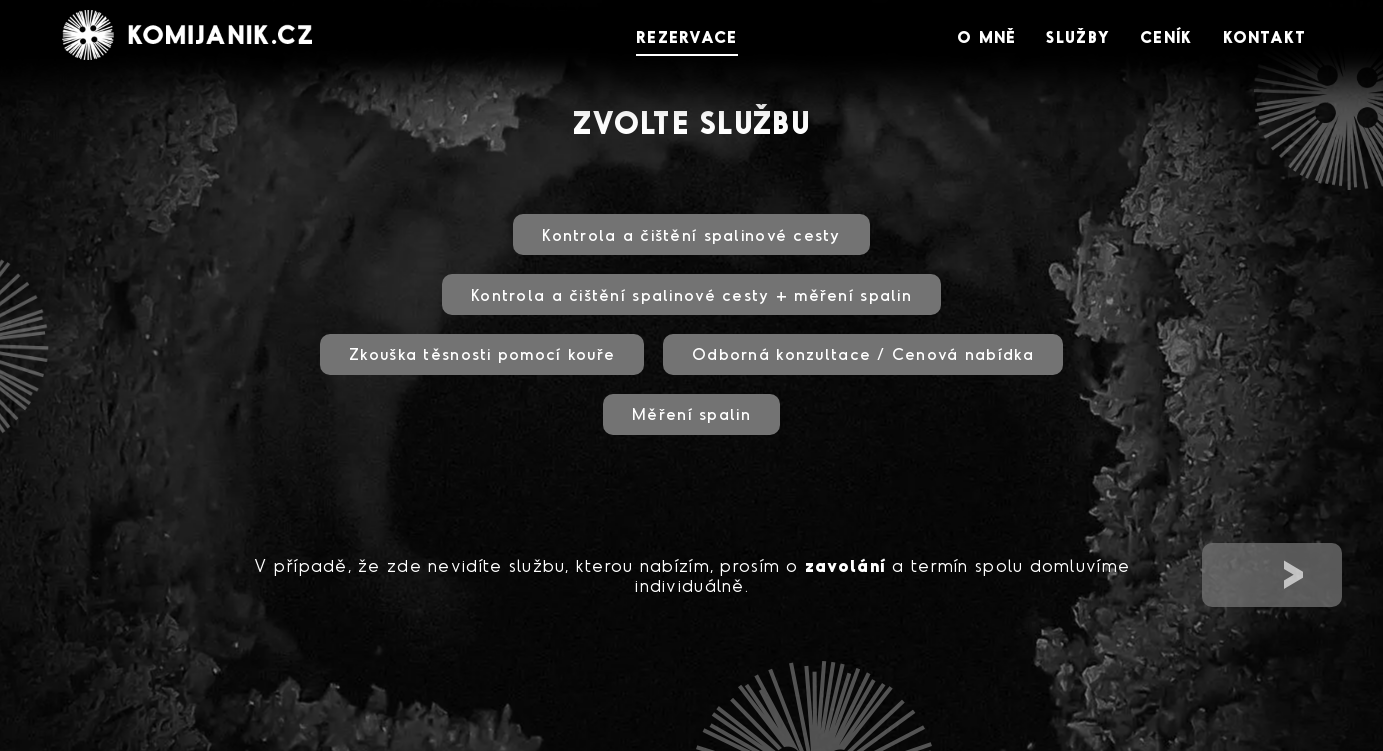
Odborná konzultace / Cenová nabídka (863, 353)
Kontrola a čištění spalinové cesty (691, 234)
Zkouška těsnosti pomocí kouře (482, 353)
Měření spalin (691, 413)
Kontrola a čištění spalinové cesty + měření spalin (691, 294)
